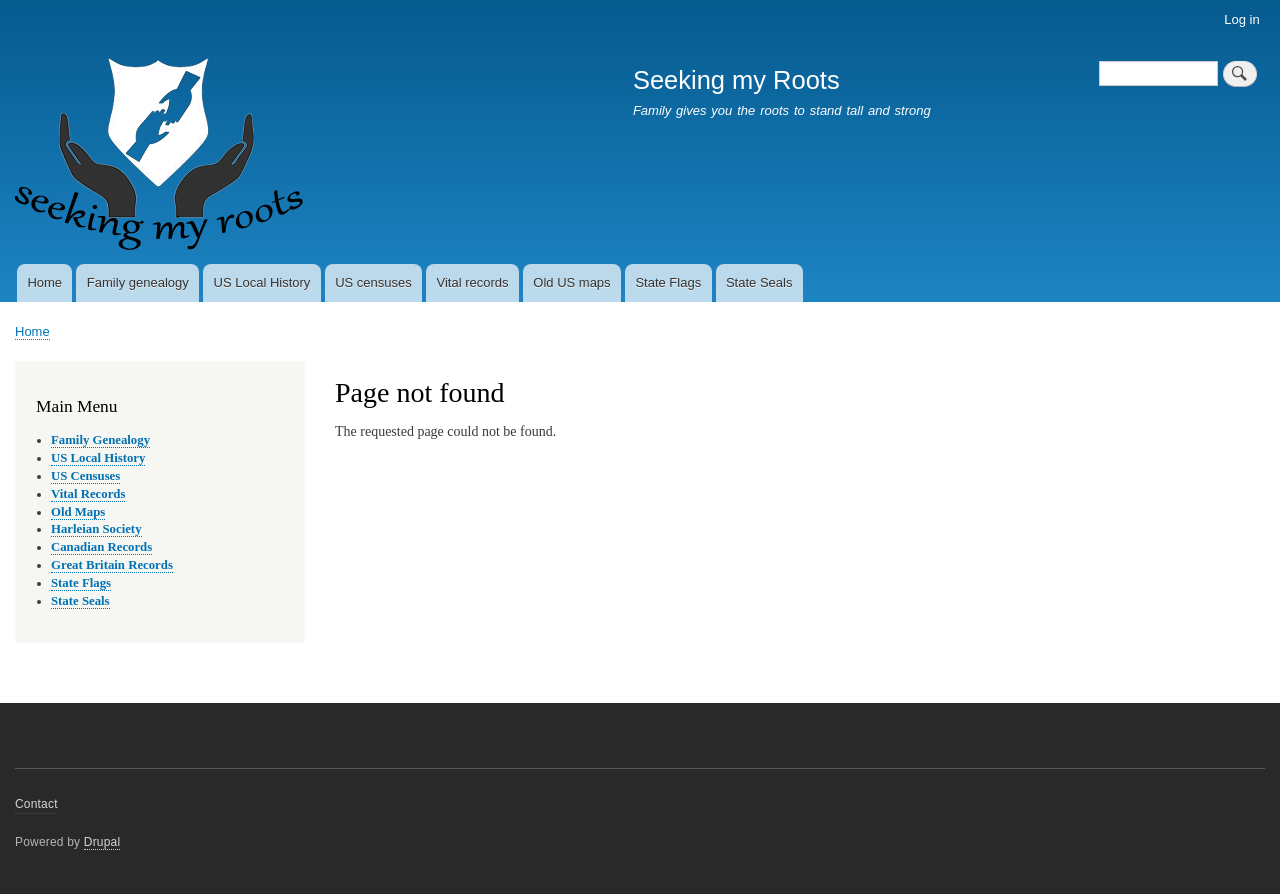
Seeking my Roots (736, 80)
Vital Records (88, 494)
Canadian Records (101, 547)
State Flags (668, 282)
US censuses (373, 282)
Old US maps (571, 282)
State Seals (759, 282)
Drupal (102, 842)
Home (44, 282)
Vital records (473, 282)
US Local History (262, 282)
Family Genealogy (100, 440)
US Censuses (85, 476)
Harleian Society (96, 529)
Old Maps (78, 512)
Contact (36, 804)
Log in (1241, 19)
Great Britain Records (112, 565)
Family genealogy (138, 282)
